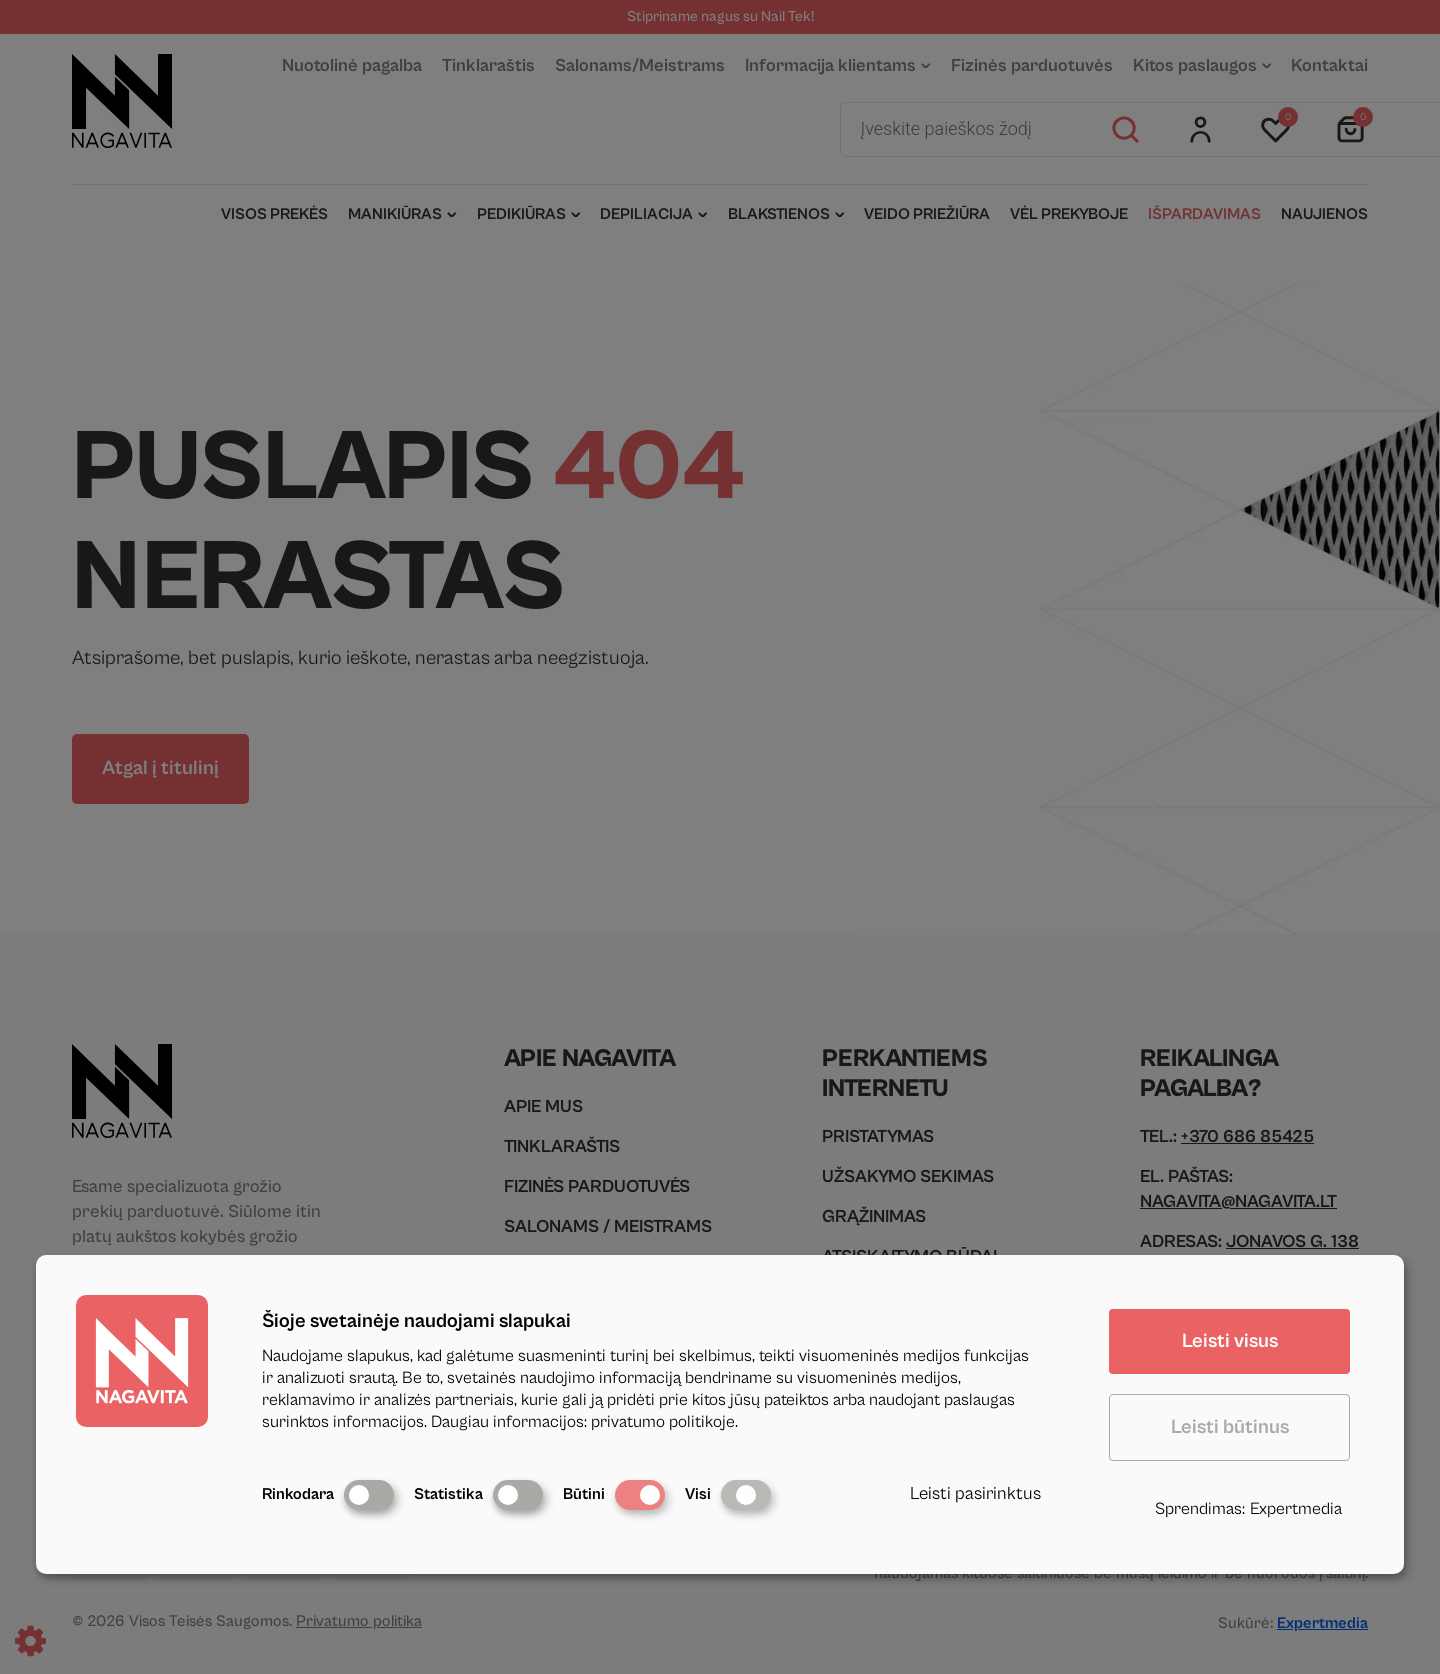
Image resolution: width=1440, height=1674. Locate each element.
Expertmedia (1296, 1509)
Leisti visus (1230, 1341)
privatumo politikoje (663, 1422)
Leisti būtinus (1230, 1427)
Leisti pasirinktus (975, 1493)
